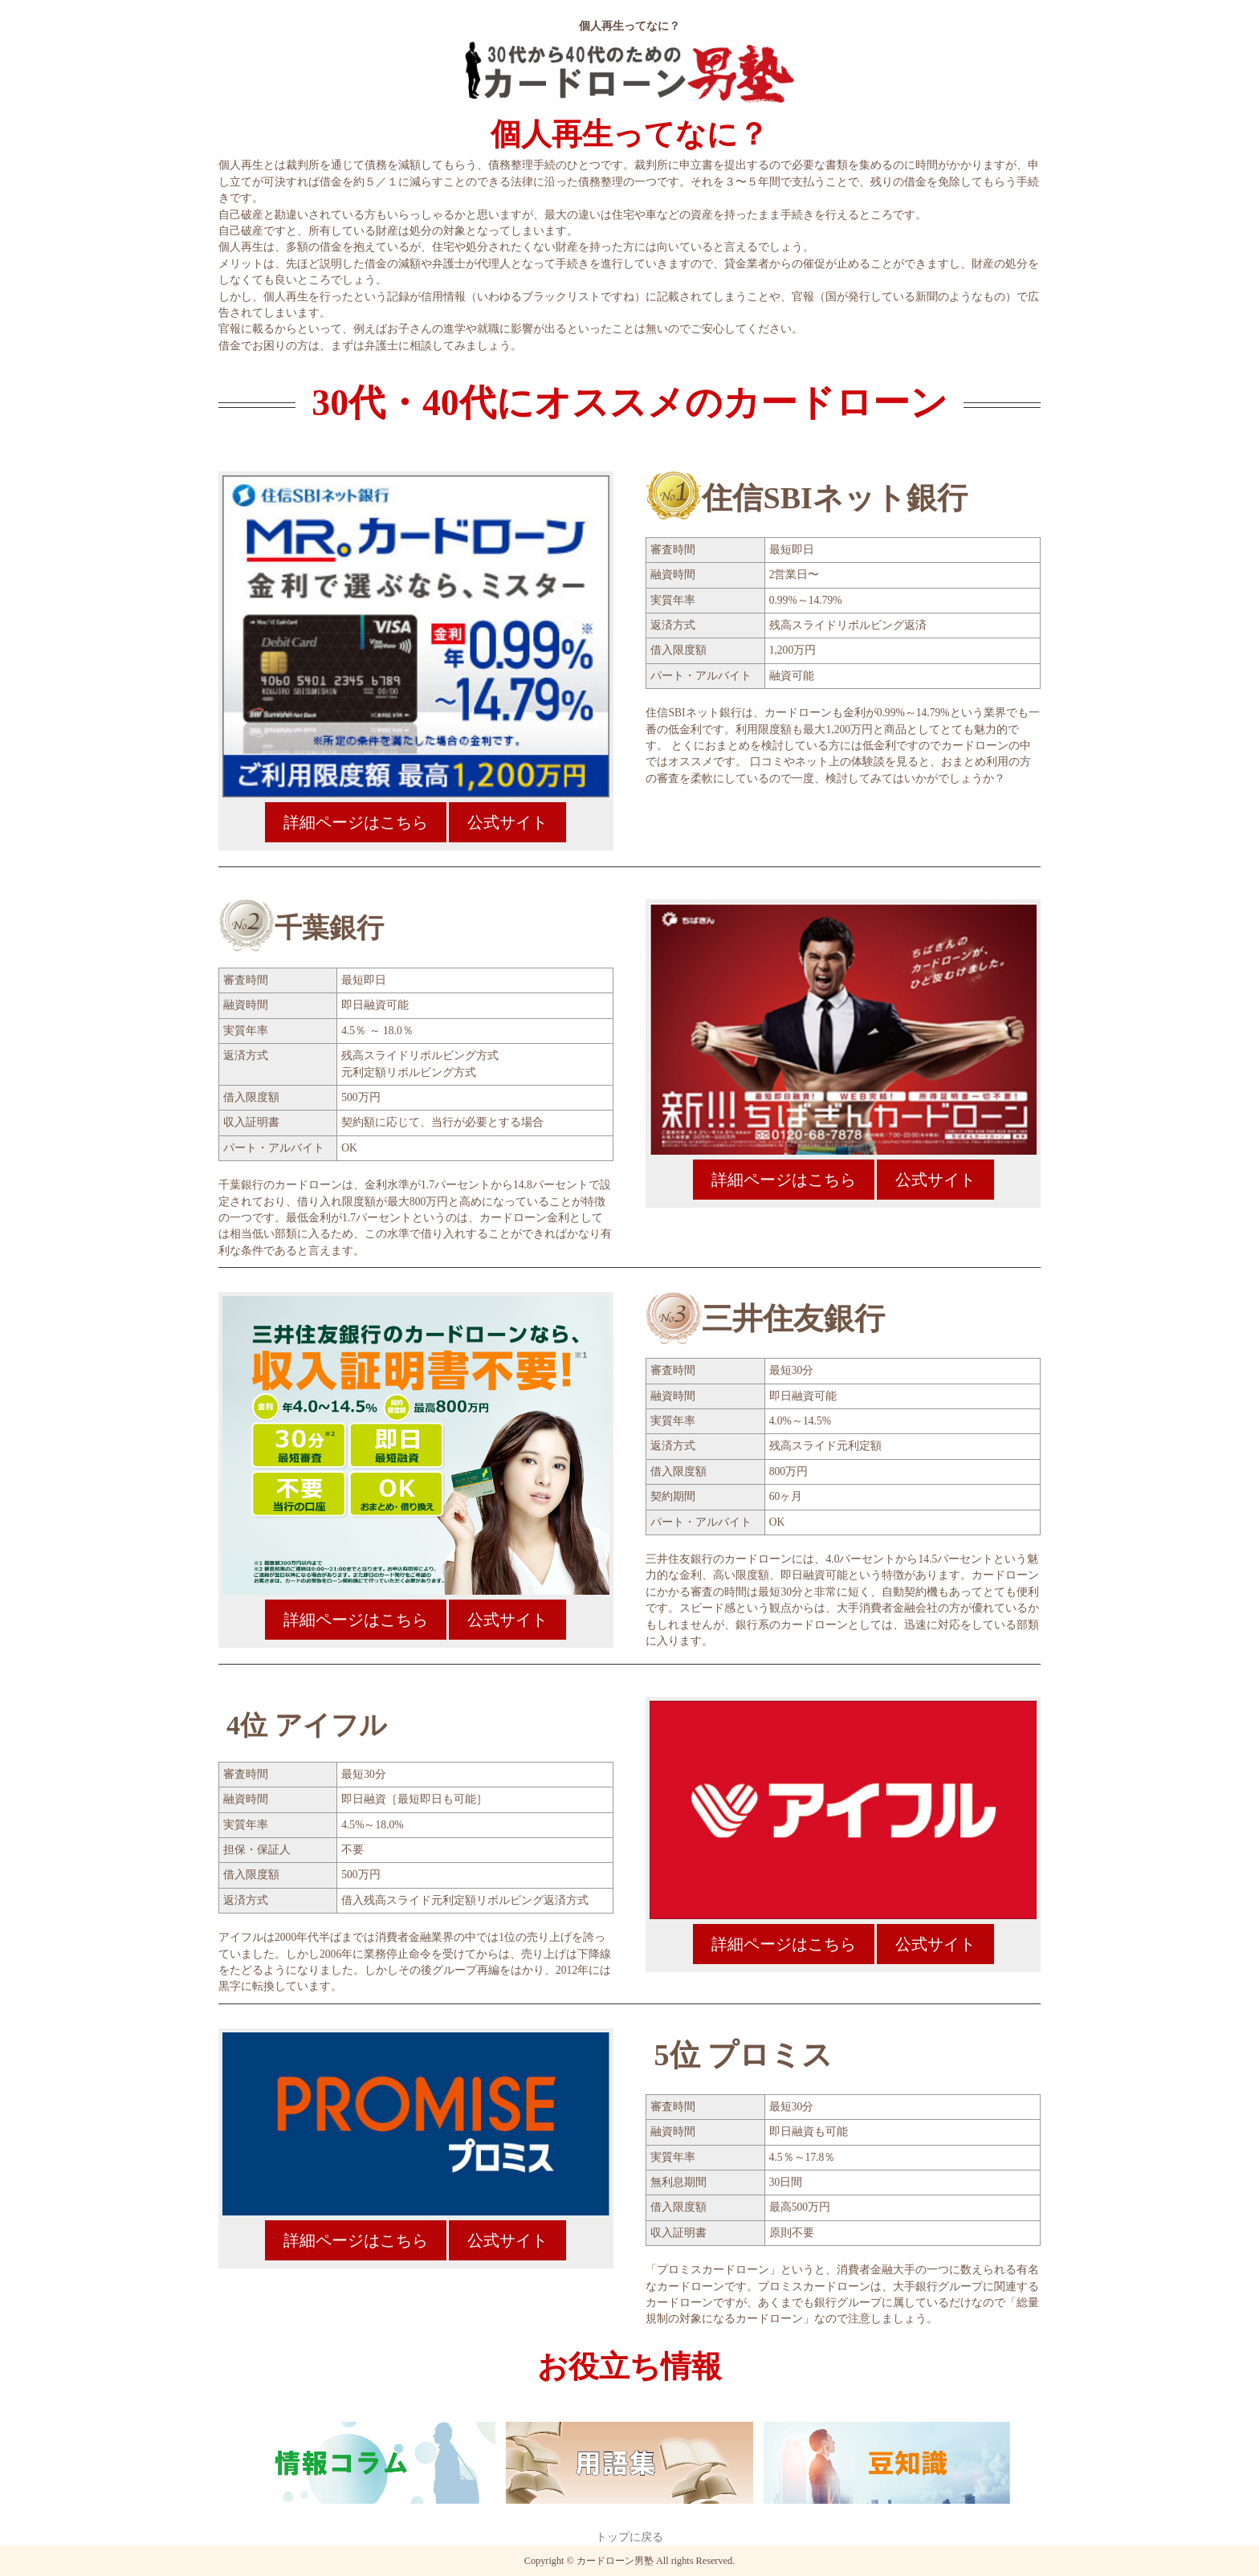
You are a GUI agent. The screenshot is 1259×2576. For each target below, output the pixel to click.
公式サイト (507, 822)
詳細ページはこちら (355, 822)
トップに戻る (629, 2537)
